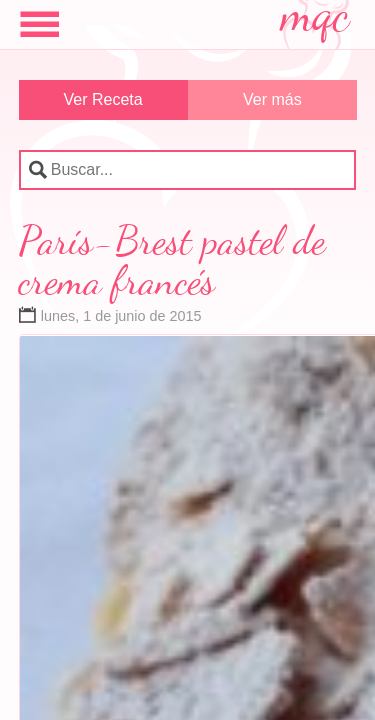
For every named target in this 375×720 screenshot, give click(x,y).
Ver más (272, 99)
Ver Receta (103, 99)
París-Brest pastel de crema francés (172, 260)
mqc (316, 21)
